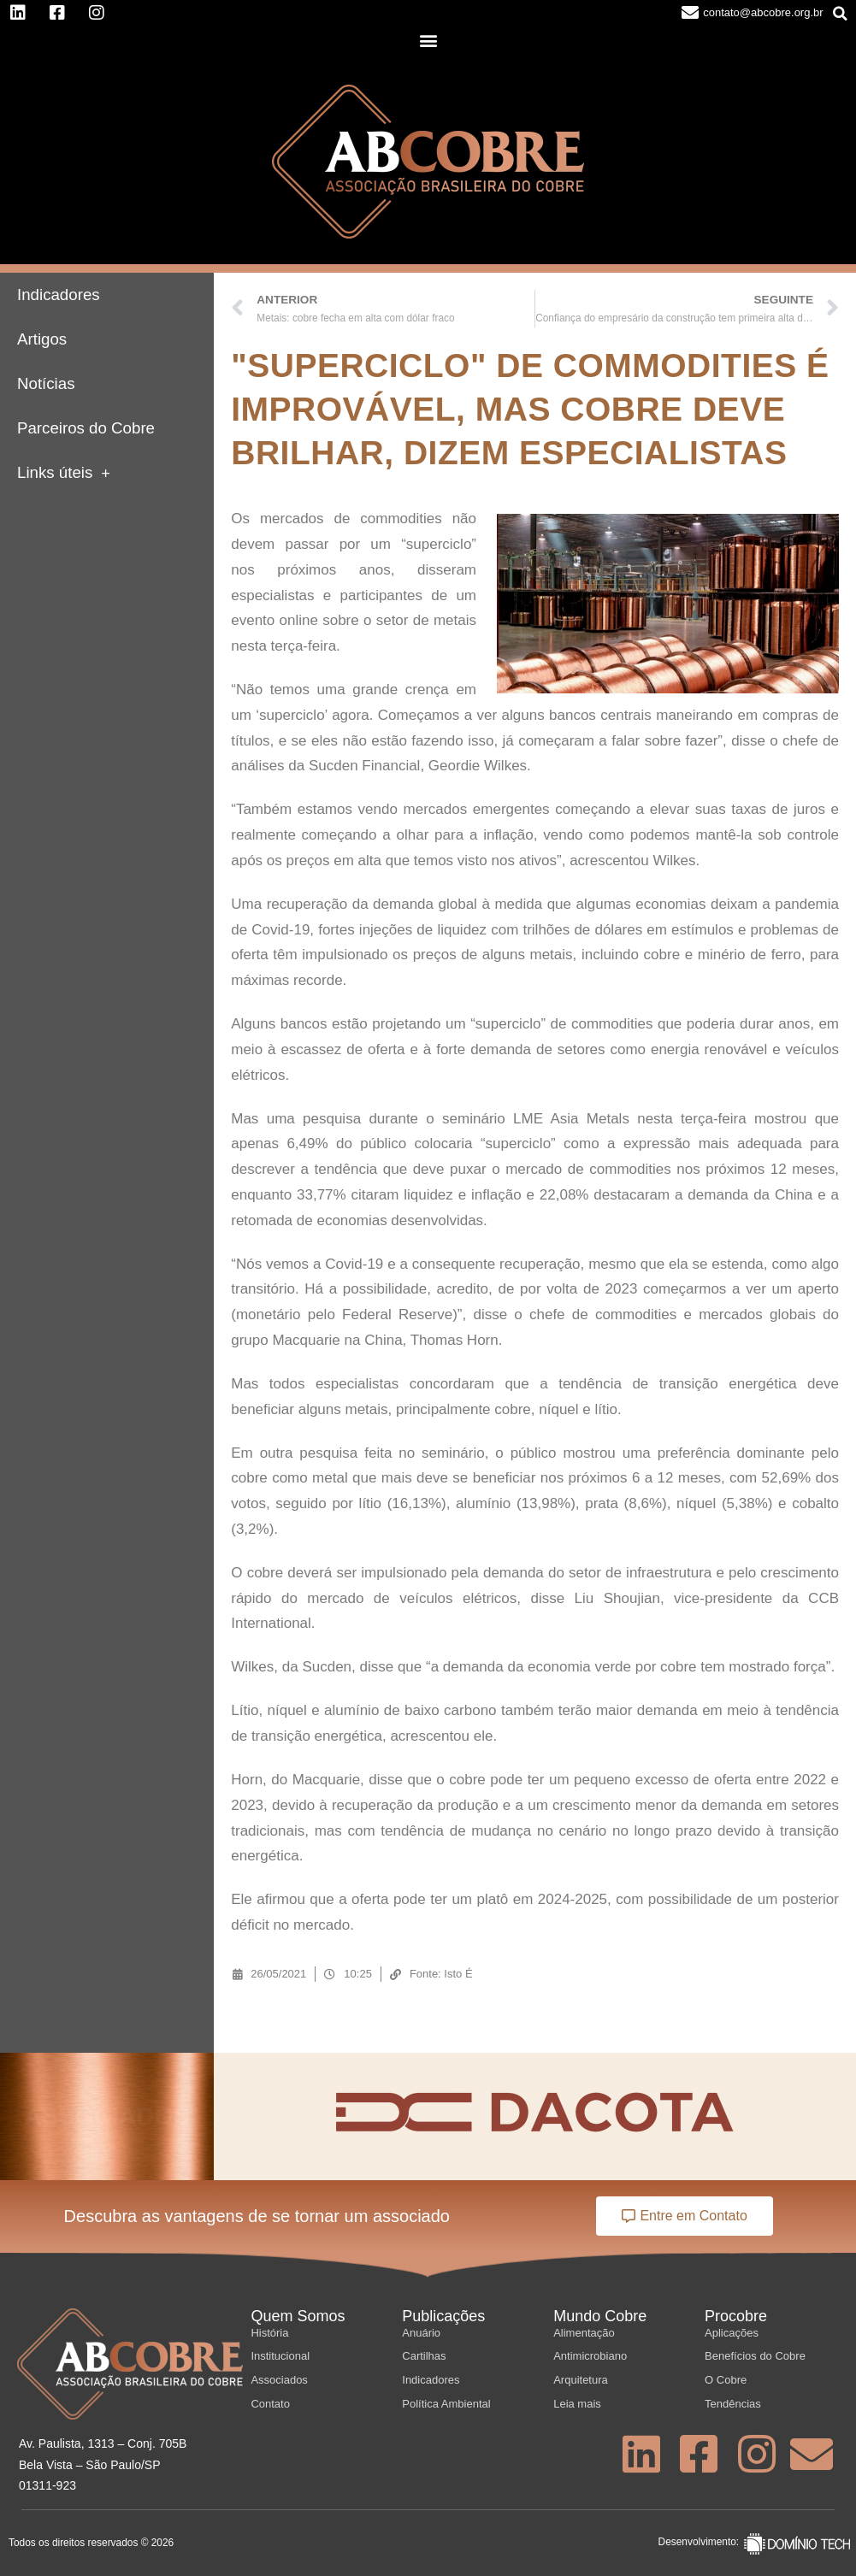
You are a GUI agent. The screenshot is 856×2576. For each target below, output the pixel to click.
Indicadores (58, 295)
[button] (840, 14)
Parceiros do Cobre (86, 428)
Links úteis (63, 473)
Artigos (42, 339)
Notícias (46, 383)
